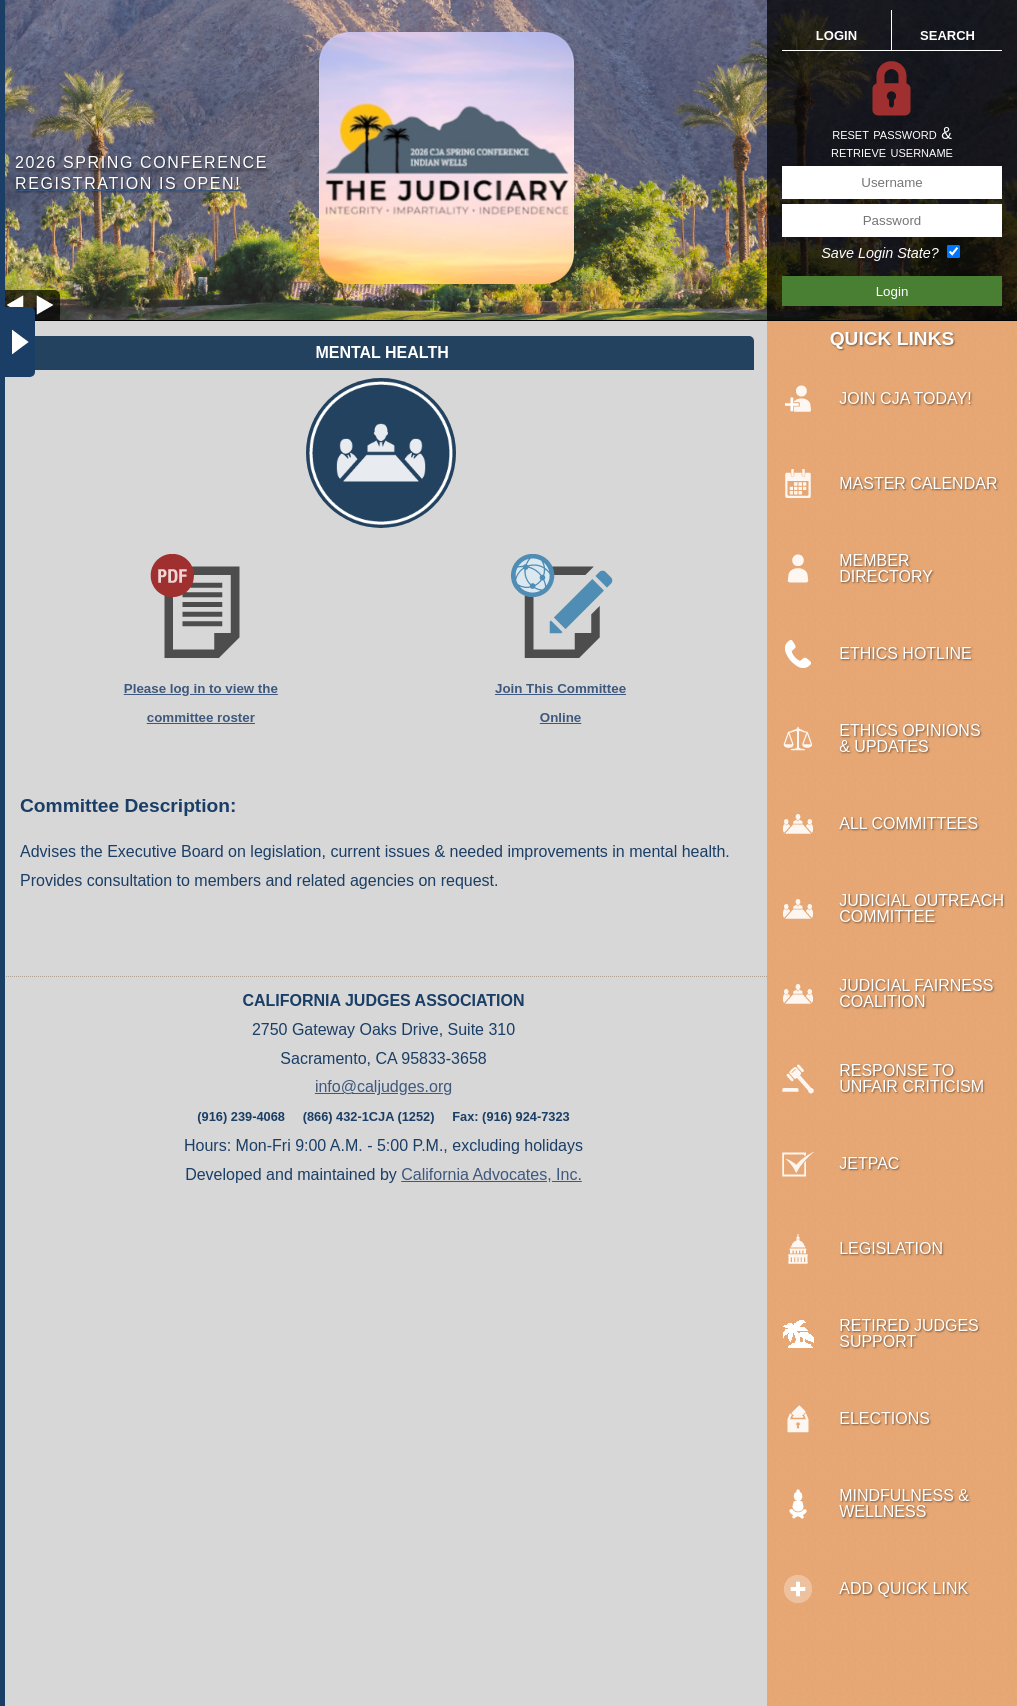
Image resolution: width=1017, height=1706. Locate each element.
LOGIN (836, 35)
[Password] (892, 220)
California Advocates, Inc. (491, 1174)
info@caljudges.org (383, 1086)
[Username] (892, 182)
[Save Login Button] (892, 291)
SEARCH (947, 35)
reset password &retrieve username (892, 142)
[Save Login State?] (953, 251)
